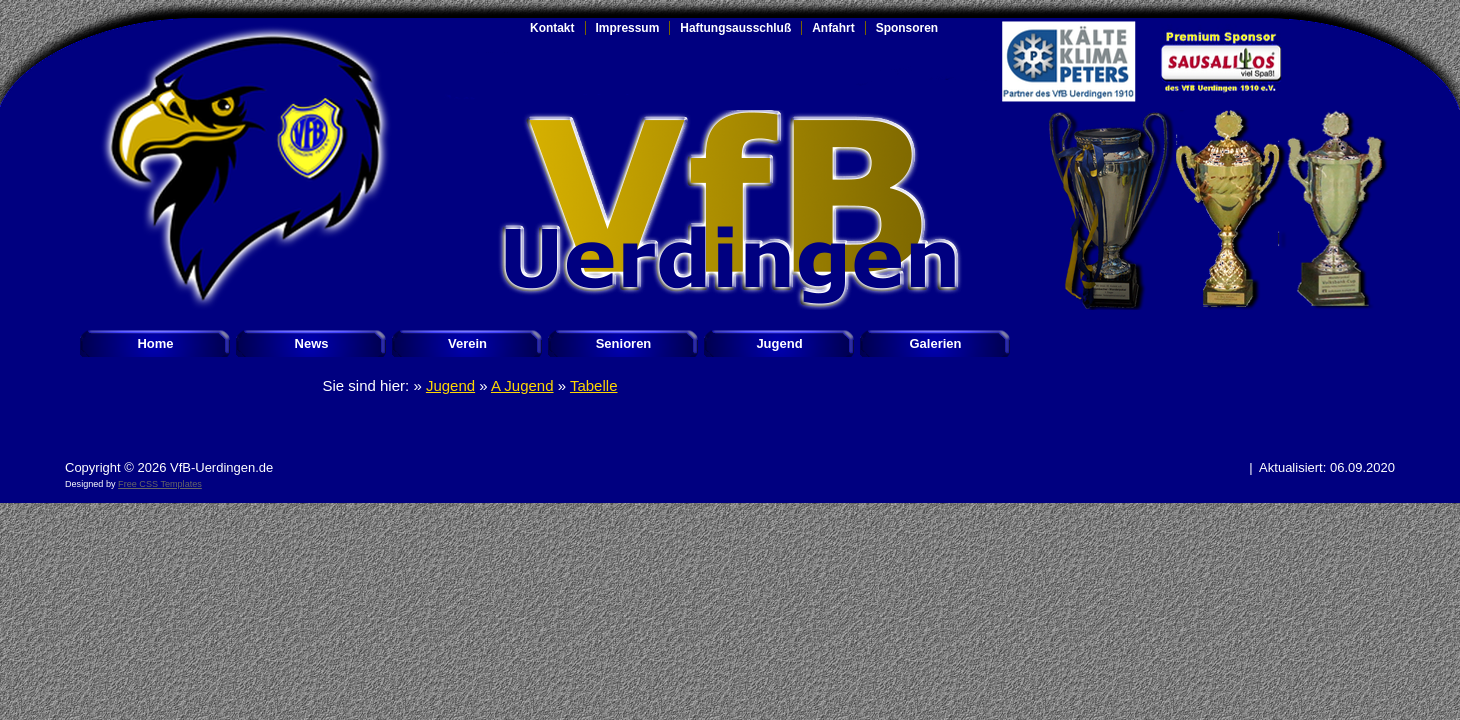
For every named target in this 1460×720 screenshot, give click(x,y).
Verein (467, 343)
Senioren (624, 343)
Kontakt (552, 28)
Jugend (779, 343)
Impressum (628, 28)
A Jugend (522, 385)
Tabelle (594, 385)
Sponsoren (907, 28)
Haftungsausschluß (735, 28)
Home (155, 343)
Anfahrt (833, 28)
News (312, 343)
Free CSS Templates (160, 484)
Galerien (935, 343)
